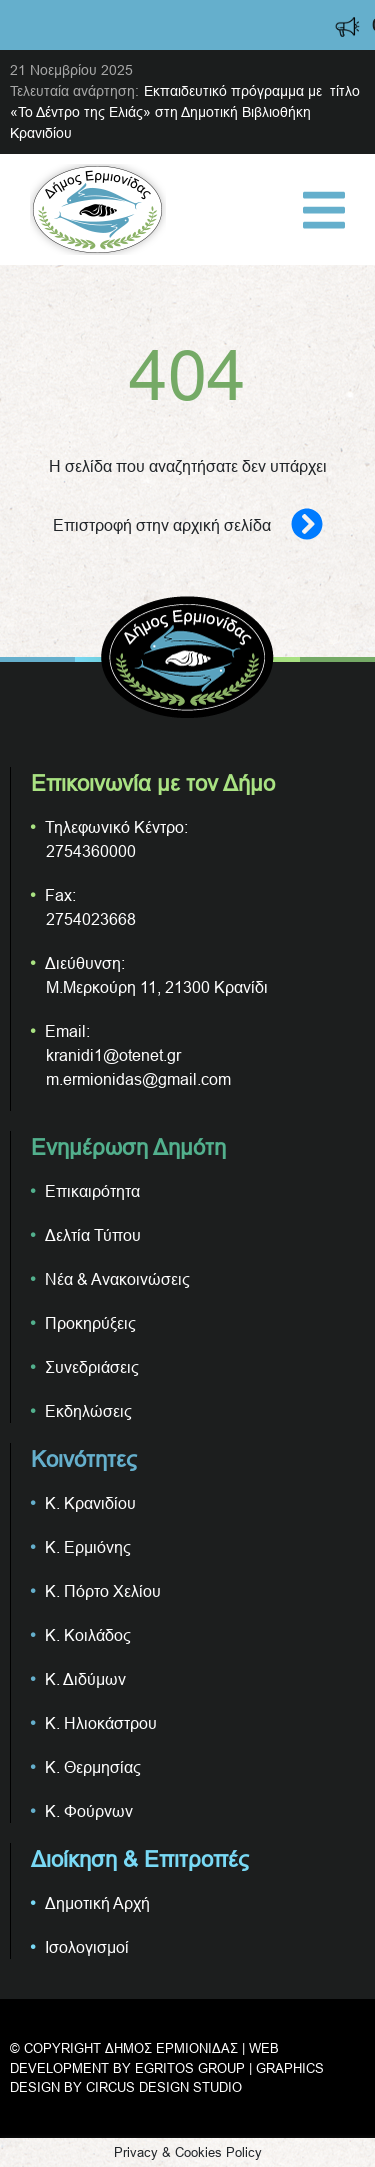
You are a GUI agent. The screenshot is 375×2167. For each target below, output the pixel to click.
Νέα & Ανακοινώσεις (117, 1279)
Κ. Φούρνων (89, 1811)
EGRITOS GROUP (190, 2068)
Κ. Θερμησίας (93, 1767)
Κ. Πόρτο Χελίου (103, 1591)
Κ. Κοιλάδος (88, 1635)
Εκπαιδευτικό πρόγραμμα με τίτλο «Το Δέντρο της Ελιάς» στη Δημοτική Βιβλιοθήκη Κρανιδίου (185, 112)
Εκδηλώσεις (88, 1411)
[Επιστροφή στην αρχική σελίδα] (297, 525)
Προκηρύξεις (90, 1323)
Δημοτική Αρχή (97, 1903)
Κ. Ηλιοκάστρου (101, 1723)
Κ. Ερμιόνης (88, 1547)
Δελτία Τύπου (93, 1235)
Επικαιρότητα (92, 1191)
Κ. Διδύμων (85, 1679)
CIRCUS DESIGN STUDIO (164, 2087)
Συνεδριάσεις (92, 1367)
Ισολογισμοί (87, 1947)
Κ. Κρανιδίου (90, 1503)
